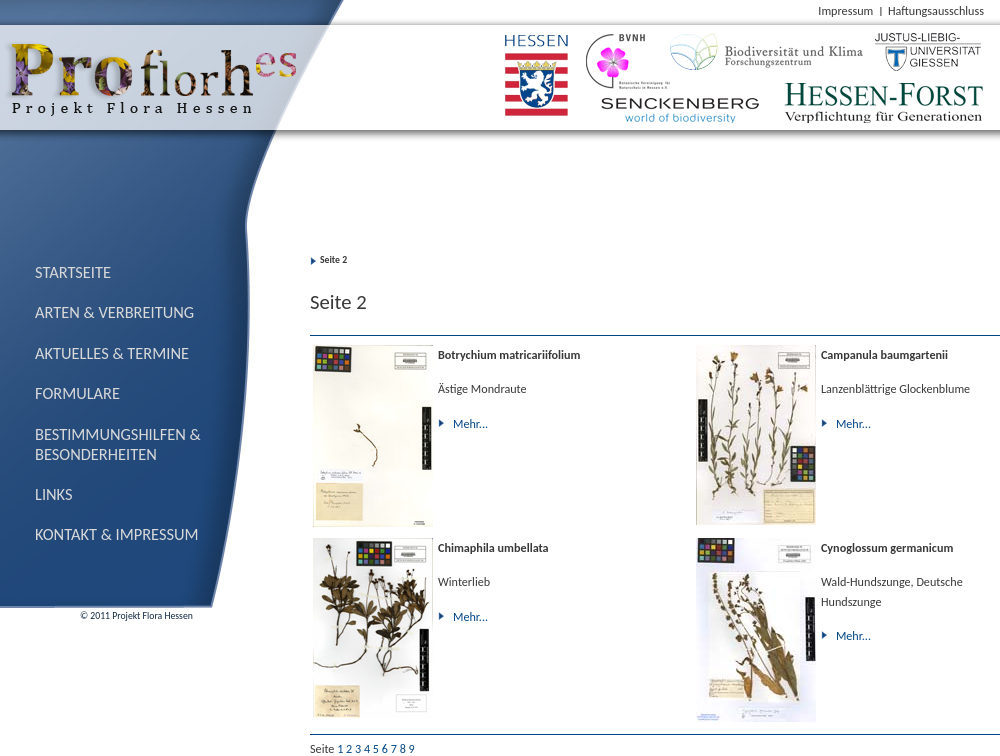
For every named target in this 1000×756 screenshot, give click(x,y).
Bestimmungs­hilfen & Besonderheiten (118, 444)
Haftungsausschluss (936, 10)
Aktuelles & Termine (112, 353)
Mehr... (470, 423)
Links (54, 494)
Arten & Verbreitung (114, 312)
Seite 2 (333, 260)
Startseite (73, 272)
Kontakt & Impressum (117, 534)
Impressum (845, 10)
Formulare (77, 393)
